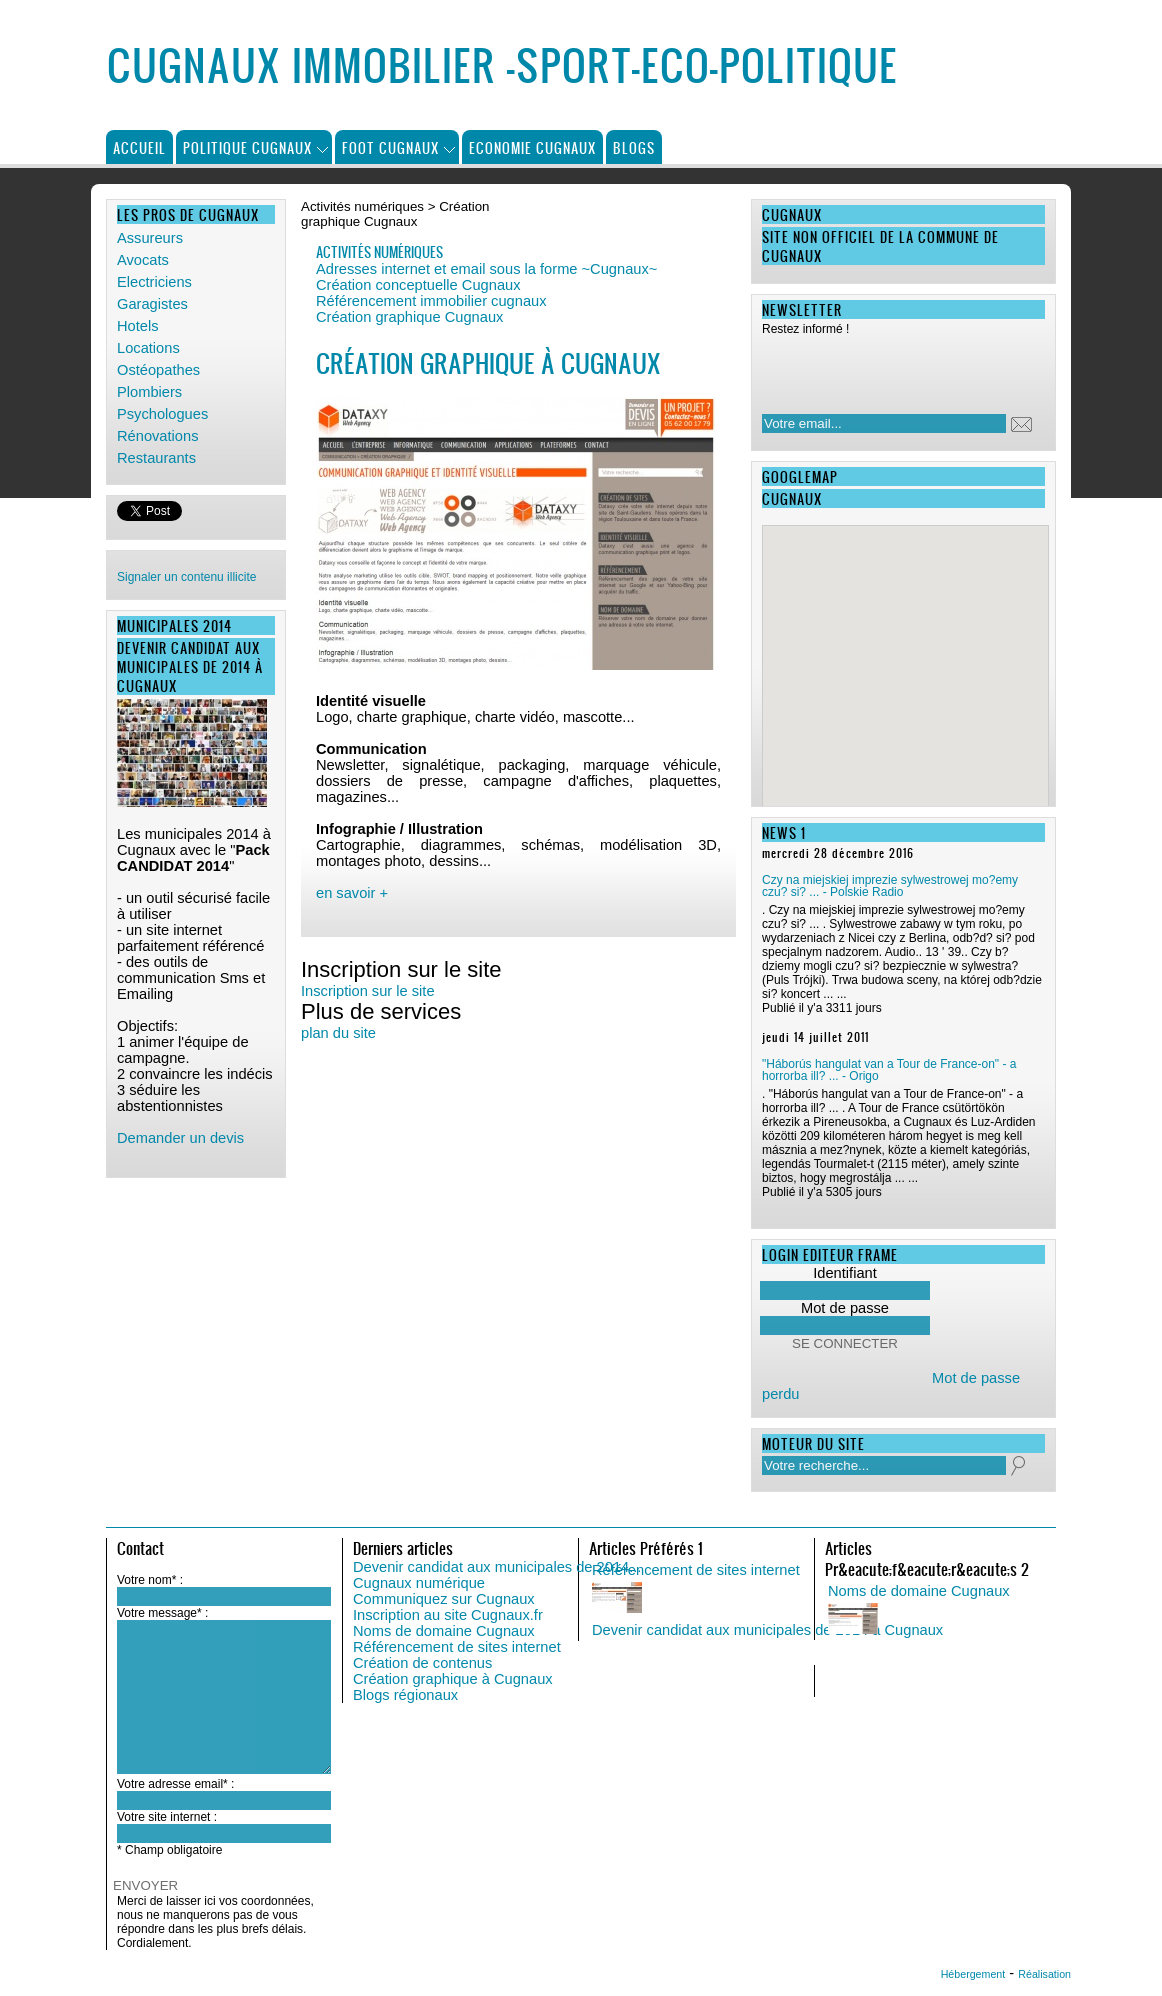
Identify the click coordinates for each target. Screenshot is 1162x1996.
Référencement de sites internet (457, 1647)
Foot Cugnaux (390, 147)
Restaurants (156, 458)
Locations (148, 348)
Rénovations (157, 436)
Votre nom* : (150, 1580)
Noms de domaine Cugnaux (444, 1631)
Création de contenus (422, 1663)
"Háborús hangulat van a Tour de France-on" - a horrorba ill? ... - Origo (889, 1070)
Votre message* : (162, 1613)
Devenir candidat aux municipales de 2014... (497, 1567)
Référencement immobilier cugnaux (431, 301)
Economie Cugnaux (532, 147)
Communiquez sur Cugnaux (444, 1599)
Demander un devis (180, 1138)
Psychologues (162, 414)
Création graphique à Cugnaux (453, 1679)
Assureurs (150, 238)
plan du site (338, 1033)
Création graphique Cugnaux (409, 317)
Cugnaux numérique (419, 1583)
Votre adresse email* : (175, 1784)
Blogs (634, 147)
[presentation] (891, 369)
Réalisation (1044, 1974)
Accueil (139, 147)
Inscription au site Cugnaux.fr (448, 1615)
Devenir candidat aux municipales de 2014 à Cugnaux (767, 1630)
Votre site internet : (167, 1817)
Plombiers (149, 392)
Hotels (138, 326)
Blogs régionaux (405, 1695)
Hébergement (973, 1974)
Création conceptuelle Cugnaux (418, 285)
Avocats (143, 260)
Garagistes (152, 304)
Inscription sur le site (368, 991)
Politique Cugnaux (247, 147)
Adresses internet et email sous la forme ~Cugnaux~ (486, 269)
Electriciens (154, 282)
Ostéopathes (158, 370)
